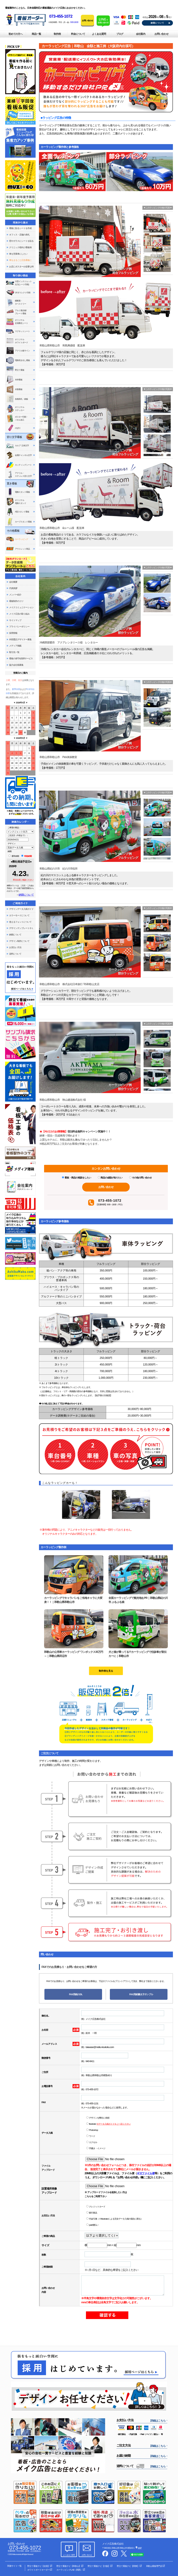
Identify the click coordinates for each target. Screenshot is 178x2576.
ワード (90, 2136)
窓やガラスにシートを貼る (21, 241)
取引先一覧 (14, 652)
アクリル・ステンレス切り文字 (19, 474)
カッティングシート (19, 465)
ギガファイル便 (146, 2173)
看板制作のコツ (16, 601)
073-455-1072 (60, 16)
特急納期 (26, 856)
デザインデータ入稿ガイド (21, 909)
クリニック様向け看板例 (20, 247)
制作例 (57, 33)
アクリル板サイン (18, 350)
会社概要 (13, 582)
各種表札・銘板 (17, 398)
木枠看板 (14, 380)
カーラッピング (17, 539)
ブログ (119, 33)
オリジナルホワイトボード (17, 341)
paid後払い (92, 2225)
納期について (157, 23)
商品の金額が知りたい (110, 1177)
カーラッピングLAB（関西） (69, 2570)
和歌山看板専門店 (154, 2566)
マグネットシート (18, 331)
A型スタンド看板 (17, 511)
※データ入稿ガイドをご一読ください (114, 2124)
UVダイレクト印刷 (18, 293)
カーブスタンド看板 (19, 522)
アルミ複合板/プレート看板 (16, 312)
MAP (140, 2548)
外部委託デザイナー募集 (20, 639)
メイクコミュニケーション (21, 607)
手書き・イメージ (95, 2148)
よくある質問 (99, 33)
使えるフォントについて (20, 922)
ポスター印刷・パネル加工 (17, 418)
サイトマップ (15, 620)
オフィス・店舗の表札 (19, 234)
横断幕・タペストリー (16, 302)
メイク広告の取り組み (19, 614)
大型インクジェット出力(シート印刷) (19, 283)
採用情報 (13, 633)
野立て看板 (15, 370)
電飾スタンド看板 (18, 492)
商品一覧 (36, 33)
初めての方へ (15, 33)
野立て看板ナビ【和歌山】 (68, 2566)
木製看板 (14, 389)
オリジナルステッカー (15, 409)
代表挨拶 (13, 588)
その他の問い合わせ (140, 1177)
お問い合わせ (161, 33)
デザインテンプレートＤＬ (21, 928)
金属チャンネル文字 (19, 455)
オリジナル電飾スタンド (16, 502)
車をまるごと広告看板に (20, 260)
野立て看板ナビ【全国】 (38, 2566)
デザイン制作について (19, 941)
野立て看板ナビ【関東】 (128, 2566)
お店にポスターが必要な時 (21, 266)
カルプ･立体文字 (17, 445)
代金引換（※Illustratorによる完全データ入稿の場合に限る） (114, 2219)
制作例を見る (106, 1670)
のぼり (13, 428)
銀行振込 (91, 2212)
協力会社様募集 (16, 665)
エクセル (91, 2142)
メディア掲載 (15, 645)
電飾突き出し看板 (18, 360)
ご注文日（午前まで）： (18, 835)
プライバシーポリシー (19, 626)
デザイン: (11, 843)
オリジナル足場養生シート (17, 321)
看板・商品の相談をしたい (76, 1177)
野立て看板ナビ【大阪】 (99, 2566)
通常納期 (13, 856)
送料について (15, 954)
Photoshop (92, 2130)
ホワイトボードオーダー (38, 2570)
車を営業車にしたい (18, 254)
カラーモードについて (19, 915)
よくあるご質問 (69, 2555)
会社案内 (140, 33)
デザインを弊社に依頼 (97, 2118)
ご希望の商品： (14, 827)
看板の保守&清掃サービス (21, 658)
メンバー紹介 (15, 594)
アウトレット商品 (18, 549)
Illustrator (108, 2124)
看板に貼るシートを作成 (20, 228)
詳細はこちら (158, 2420)
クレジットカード (95, 2206)
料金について (78, 33)
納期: (10, 851)
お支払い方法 (15, 947)
